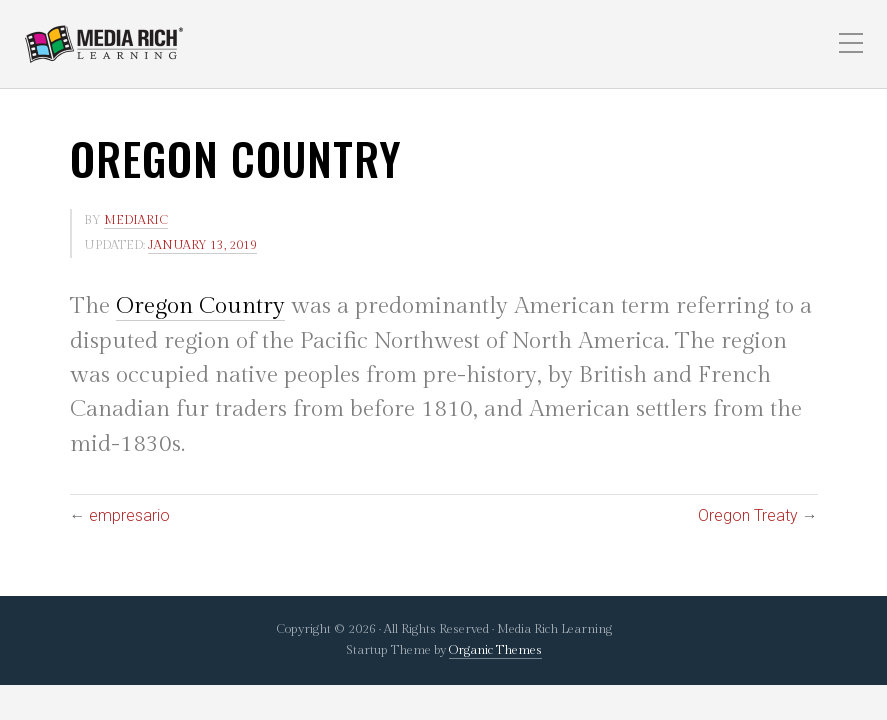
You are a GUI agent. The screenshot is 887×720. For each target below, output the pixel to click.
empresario (129, 515)
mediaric (136, 220)
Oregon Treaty (748, 515)
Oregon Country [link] (200, 306)
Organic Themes (495, 650)
